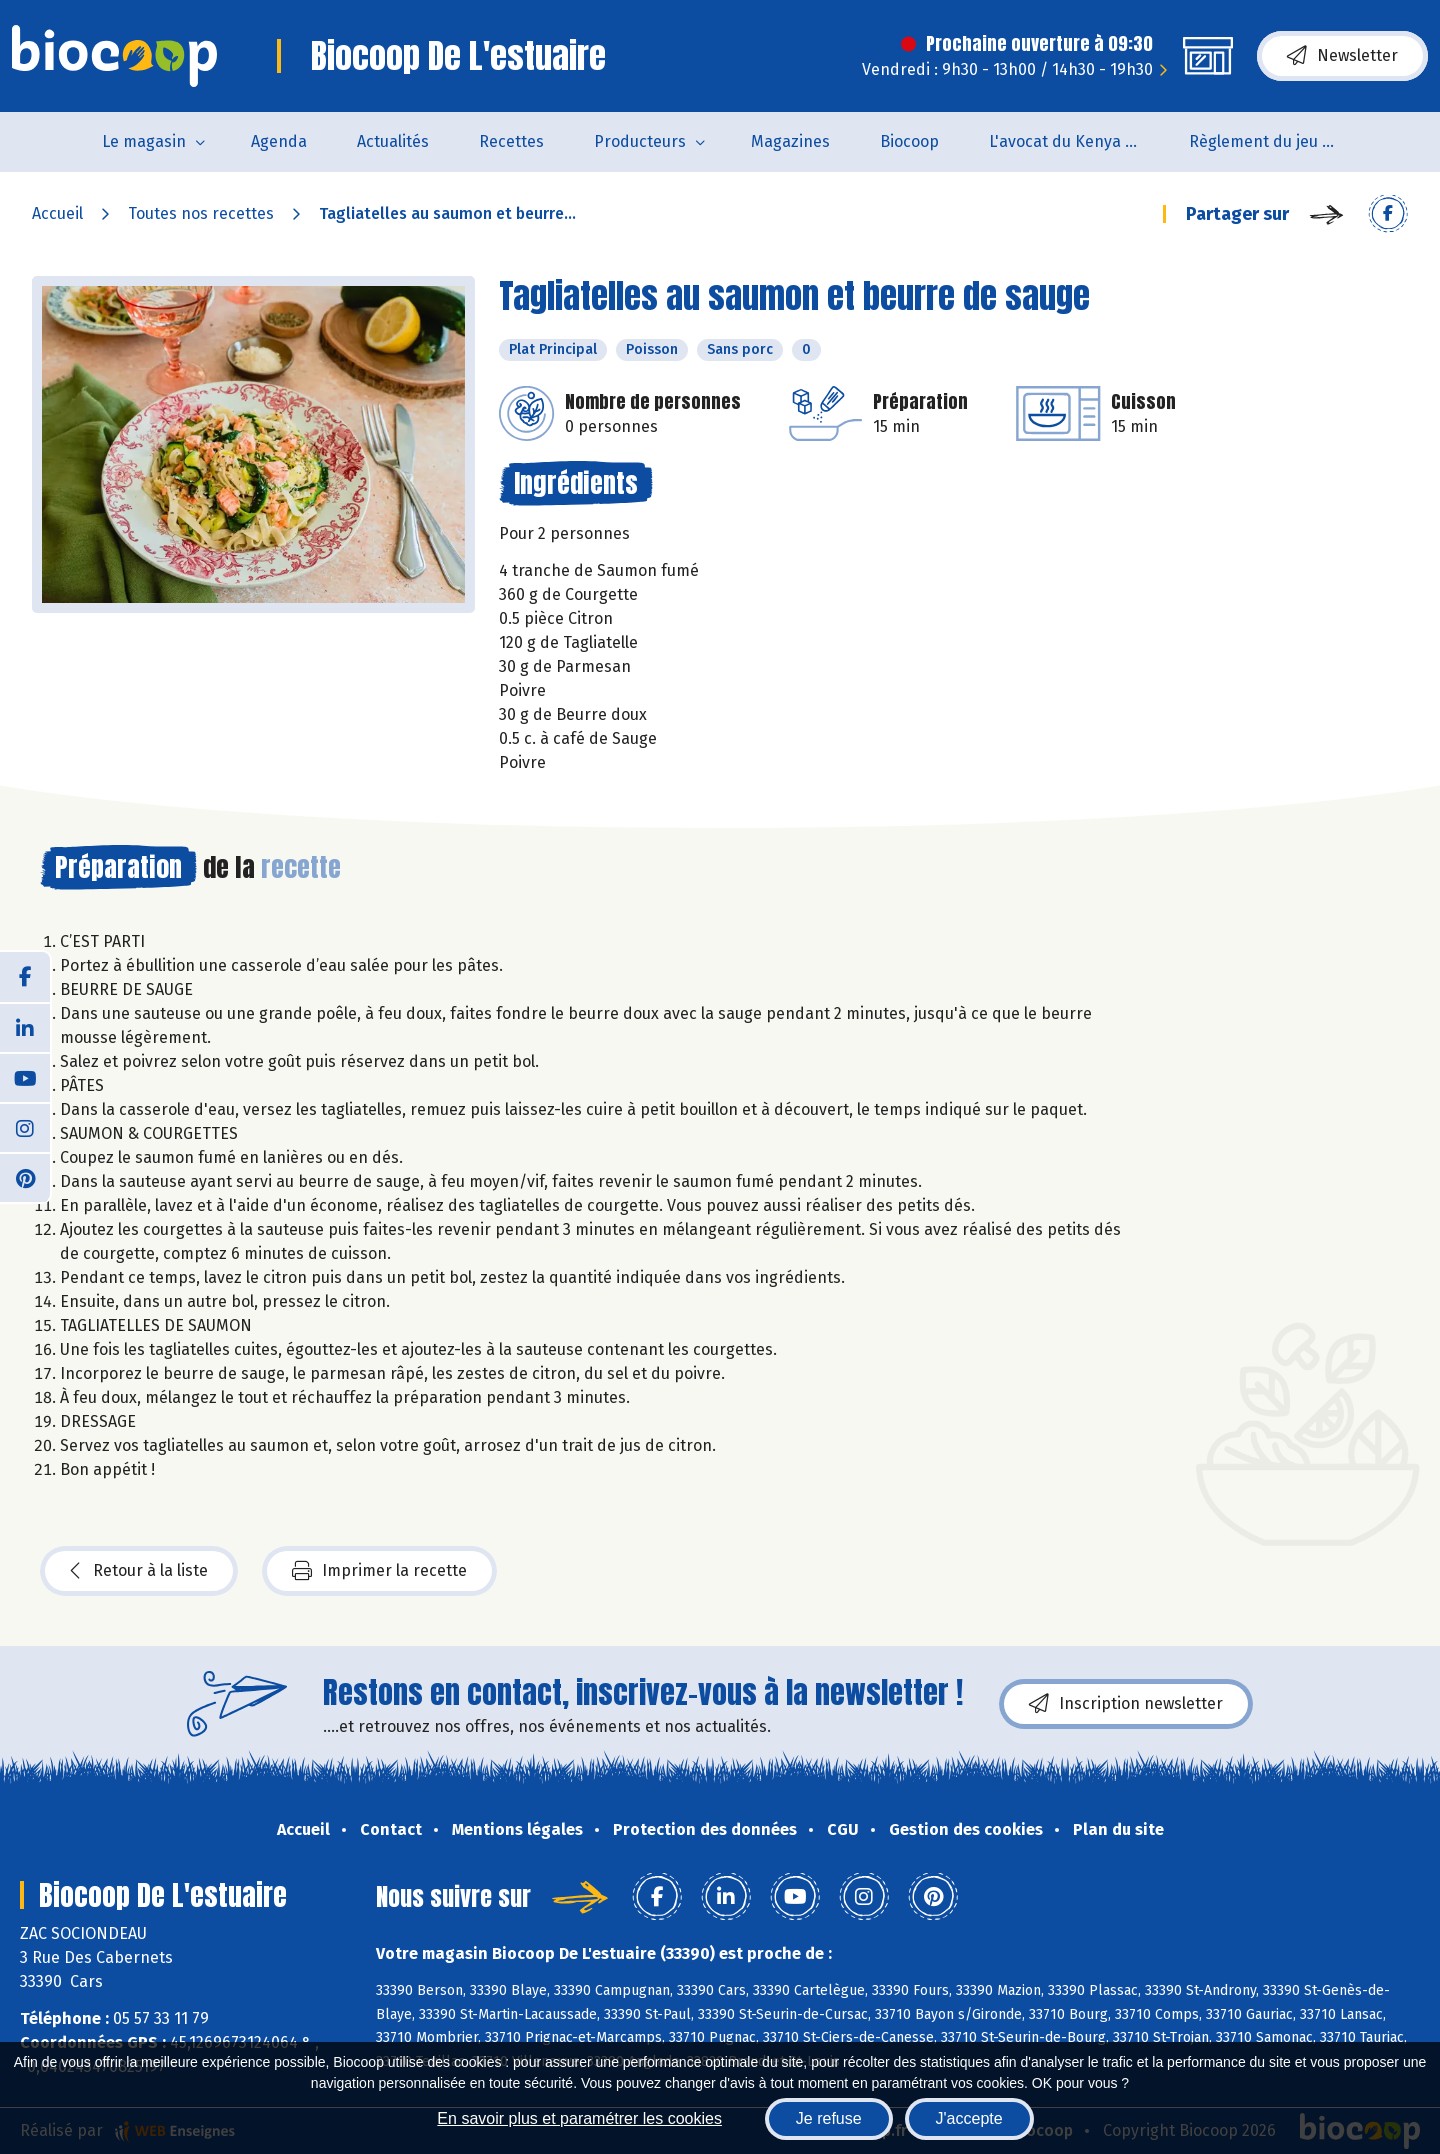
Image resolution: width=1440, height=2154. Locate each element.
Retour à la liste (139, 1571)
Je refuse (829, 2118)
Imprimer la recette (379, 1571)
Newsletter (1342, 56)
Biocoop (909, 141)
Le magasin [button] (144, 141)
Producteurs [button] (640, 141)
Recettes (511, 141)
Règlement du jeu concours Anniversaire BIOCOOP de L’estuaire (1276, 141)
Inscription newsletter (1126, 1704)
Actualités (393, 141)
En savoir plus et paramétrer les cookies (579, 2118)
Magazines (790, 141)
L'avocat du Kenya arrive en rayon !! (1076, 141)
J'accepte (969, 2118)
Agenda (279, 141)
